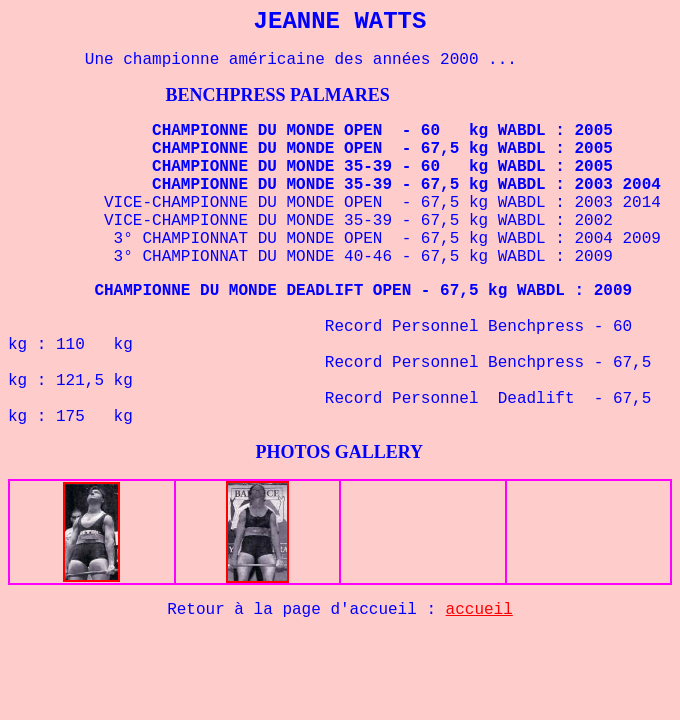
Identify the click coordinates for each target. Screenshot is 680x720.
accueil (479, 610)
